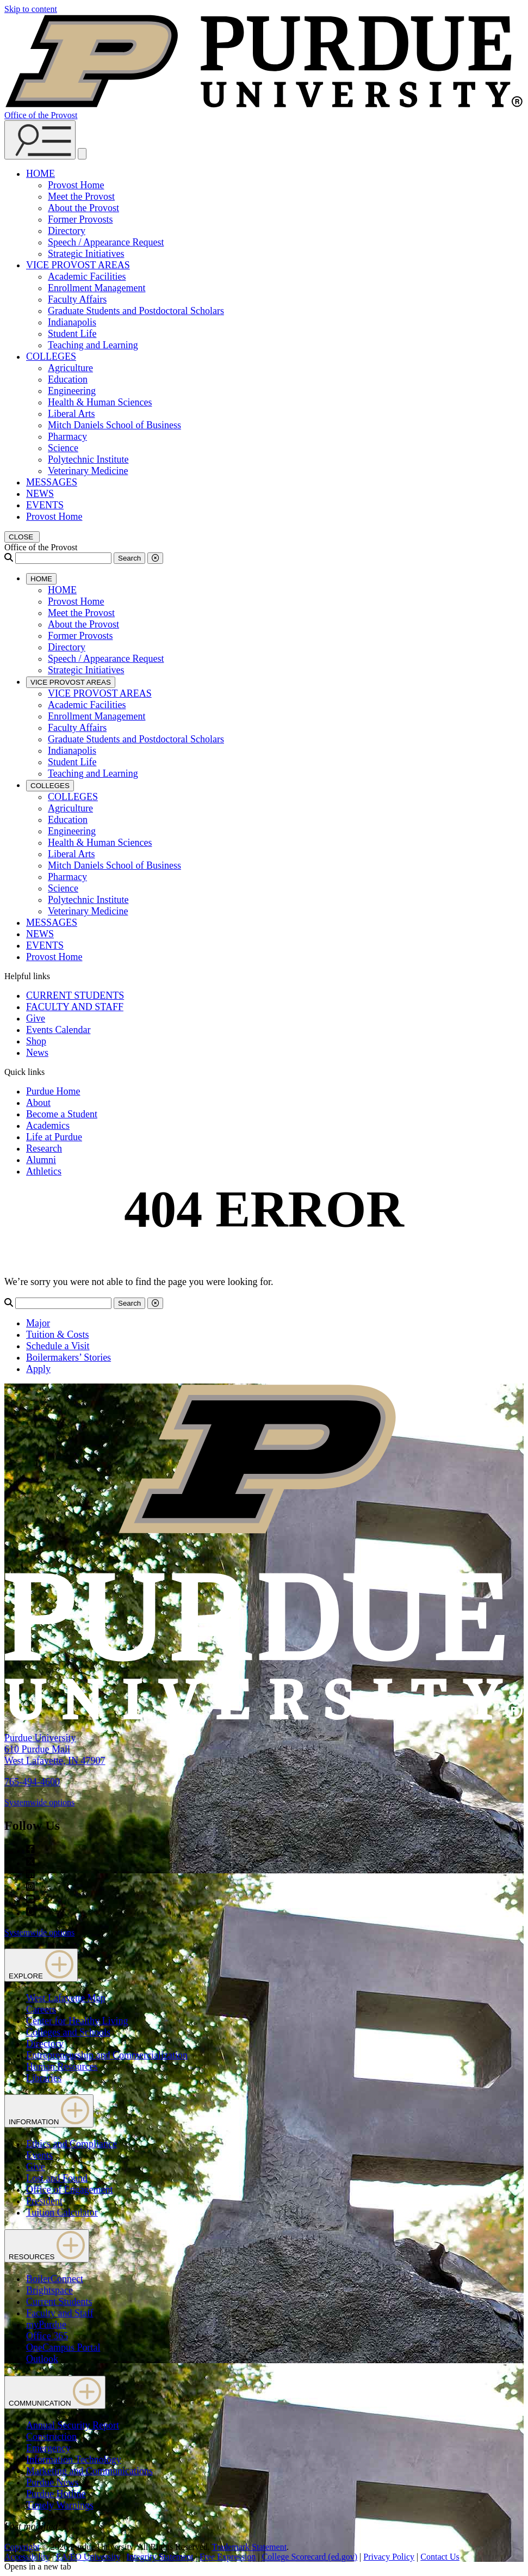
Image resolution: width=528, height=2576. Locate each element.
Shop (36, 1041)
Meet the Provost (81, 196)
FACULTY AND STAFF (74, 1006)
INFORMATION (49, 2111)
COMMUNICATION (55, 2392)
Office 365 (47, 2336)
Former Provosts (80, 219)
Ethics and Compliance (71, 2143)
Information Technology (73, 2459)
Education (68, 379)
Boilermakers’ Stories (68, 1357)
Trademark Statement (249, 2547)
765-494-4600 (32, 1781)
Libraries (43, 2078)
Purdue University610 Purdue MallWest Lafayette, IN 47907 (54, 1749)
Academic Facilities (87, 276)
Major (38, 1323)
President (44, 2201)
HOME (40, 173)
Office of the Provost (40, 115)
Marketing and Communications (89, 2471)
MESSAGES (51, 482)
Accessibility (27, 2556)
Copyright (22, 2547)
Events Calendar (58, 1029)
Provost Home (76, 185)
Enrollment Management (96, 287)
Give (35, 1018)
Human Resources (61, 2066)
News (37, 1052)
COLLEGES (51, 356)
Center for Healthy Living (77, 2020)
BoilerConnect (54, 2278)
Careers (41, 2009)
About (38, 1102)
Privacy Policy (388, 2556)
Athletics (43, 1171)
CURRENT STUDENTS (75, 995)
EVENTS (45, 505)
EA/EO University (88, 2556)
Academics (48, 1125)
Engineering (72, 390)
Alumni (41, 1159)
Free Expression (228, 2556)
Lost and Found (57, 2178)
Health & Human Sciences (100, 402)
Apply (38, 1368)
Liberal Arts (71, 413)
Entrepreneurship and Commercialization (107, 2055)
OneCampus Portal (63, 2347)
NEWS (40, 493)
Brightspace (49, 2290)
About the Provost (83, 207)
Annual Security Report (72, 2425)
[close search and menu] (82, 153)
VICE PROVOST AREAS (78, 265)
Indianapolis (72, 322)
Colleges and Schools (68, 2032)
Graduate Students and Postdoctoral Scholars (136, 310)
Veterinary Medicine (88, 470)
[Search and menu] (40, 139)
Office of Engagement (69, 2189)
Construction (51, 2436)
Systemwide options (39, 1802)
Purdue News (52, 2482)
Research (44, 1148)
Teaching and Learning (93, 345)
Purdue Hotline (56, 2493)
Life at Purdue (54, 1137)
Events (39, 2155)
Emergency (48, 2448)
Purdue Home (53, 1091)
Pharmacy (67, 436)
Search (129, 558)
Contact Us (439, 2556)
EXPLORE (41, 1965)
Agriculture (70, 367)
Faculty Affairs (77, 299)
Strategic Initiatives (86, 253)
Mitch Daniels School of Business (114, 425)
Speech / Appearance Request (106, 242)
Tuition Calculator (62, 2212)
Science (63, 447)
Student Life (72, 333)
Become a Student (61, 1114)
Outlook (42, 2358)
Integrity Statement (160, 2556)
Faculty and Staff (60, 2313)
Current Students (59, 2301)
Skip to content (30, 9)
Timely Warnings (60, 2505)
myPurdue (46, 2324)
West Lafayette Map (65, 1998)
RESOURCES (47, 2246)
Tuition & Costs (57, 1334)
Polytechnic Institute (88, 459)
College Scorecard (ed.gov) (309, 2556)
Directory (66, 230)
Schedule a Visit (58, 1346)
